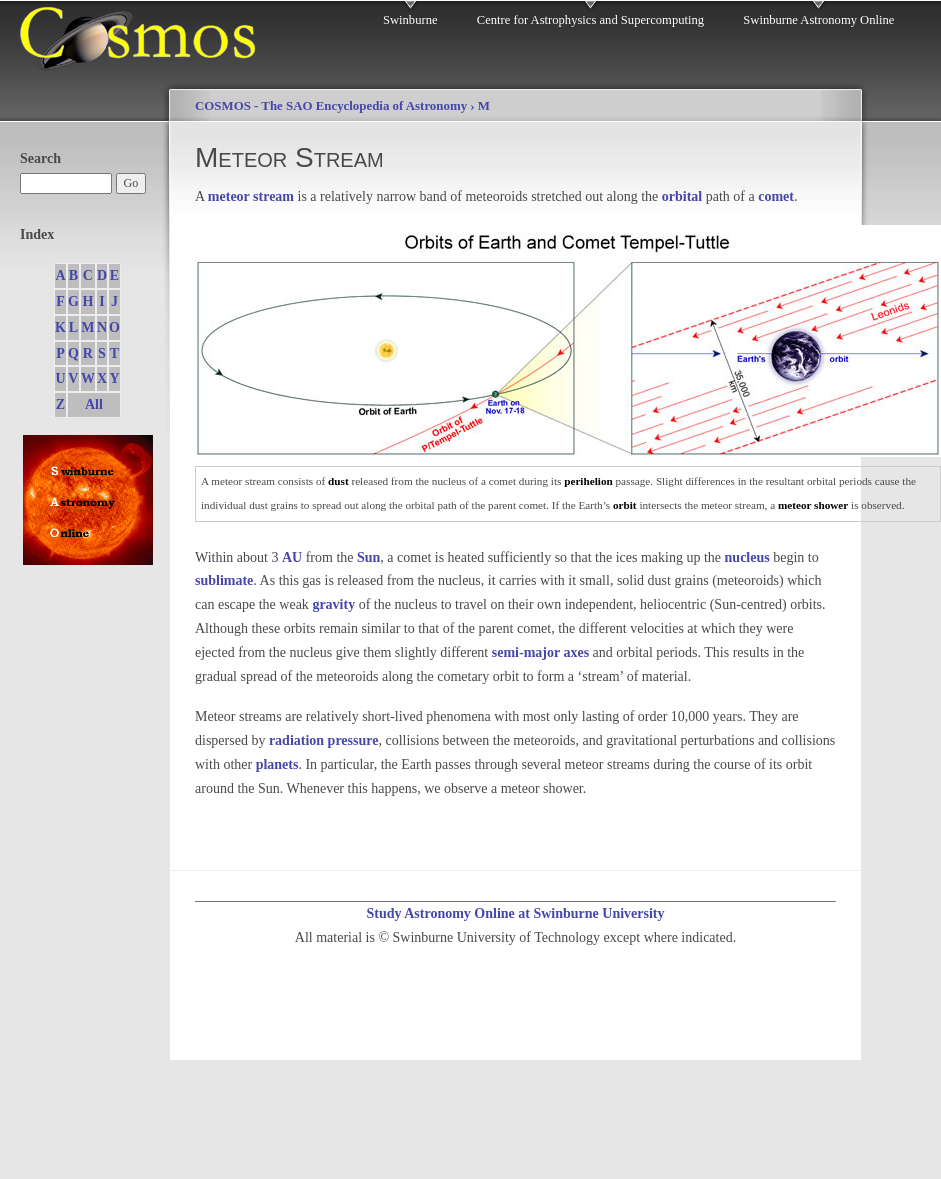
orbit (625, 505)
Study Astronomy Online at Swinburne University (515, 913)
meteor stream (251, 196)
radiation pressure (324, 740)
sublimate (224, 580)
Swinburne (410, 20)
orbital (682, 196)
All (94, 404)
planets (277, 764)
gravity (333, 604)
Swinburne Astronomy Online (818, 20)
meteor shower (813, 505)
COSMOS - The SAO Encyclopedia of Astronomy (331, 106)
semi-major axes (540, 652)
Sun (368, 557)
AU (292, 557)
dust (338, 481)
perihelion (588, 481)
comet (776, 196)
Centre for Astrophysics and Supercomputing (590, 20)
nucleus (747, 557)
